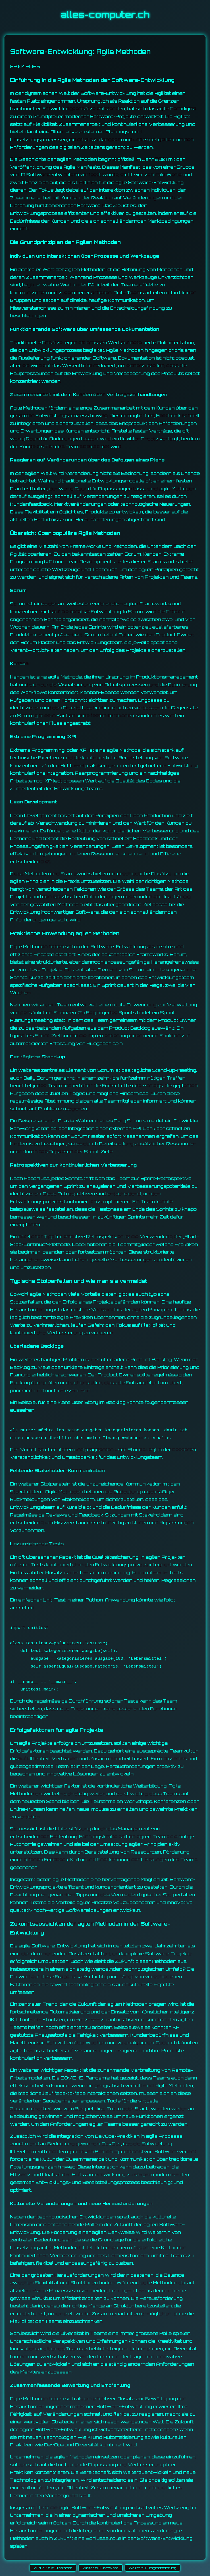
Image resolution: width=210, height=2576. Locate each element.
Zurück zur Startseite (53, 2568)
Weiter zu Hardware (101, 2568)
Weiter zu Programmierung (152, 2568)
